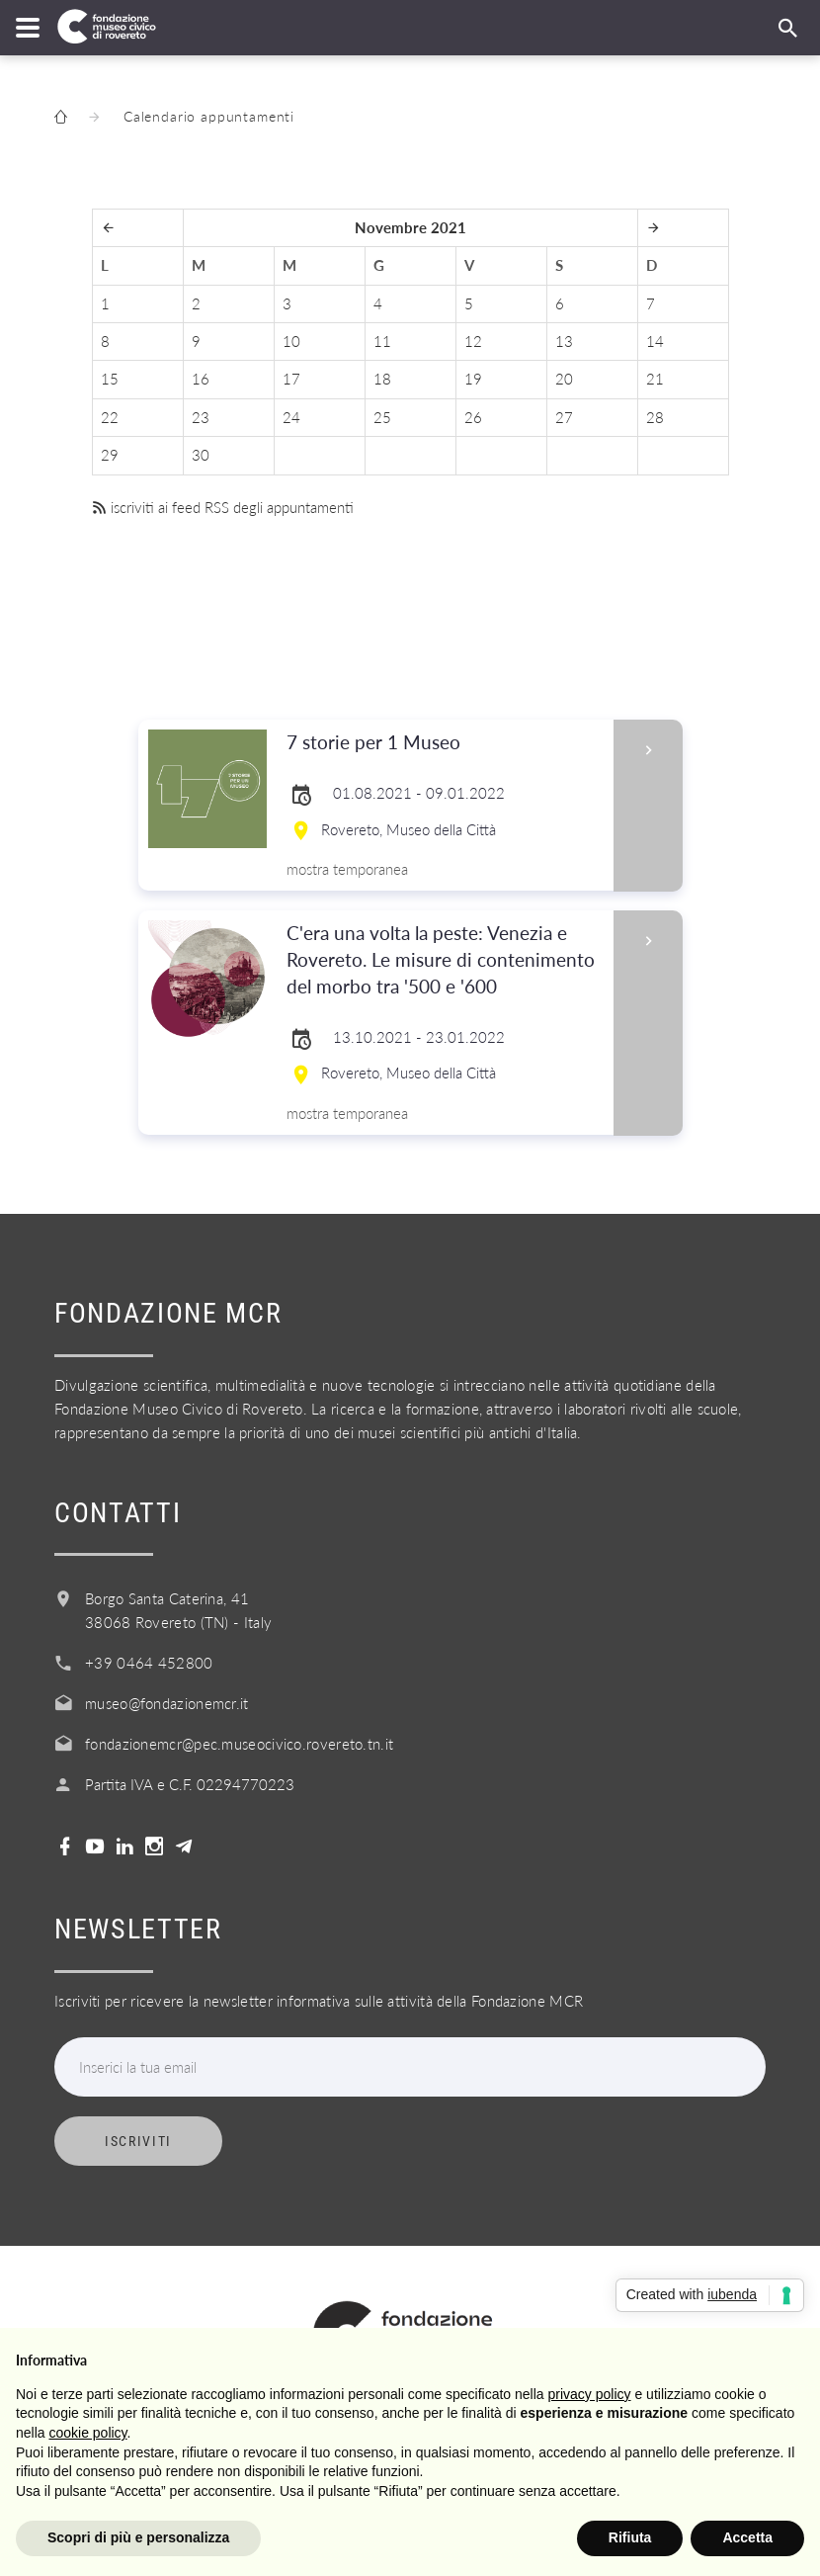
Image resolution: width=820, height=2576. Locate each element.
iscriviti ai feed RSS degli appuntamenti (223, 507)
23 (200, 417)
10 (291, 341)
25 (382, 417)
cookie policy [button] (87, 2433)
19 (473, 378)
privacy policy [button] (589, 2394)
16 (200, 378)
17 (291, 378)
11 (382, 341)
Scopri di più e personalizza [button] (138, 2537)
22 (110, 417)
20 (564, 378)
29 (110, 455)
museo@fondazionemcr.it (167, 1703)
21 (655, 378)
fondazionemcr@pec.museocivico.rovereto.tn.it (239, 1744)
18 (382, 378)
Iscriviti (138, 2141)
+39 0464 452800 (149, 1663)
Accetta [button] (747, 2537)
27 (564, 417)
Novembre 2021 (410, 227)
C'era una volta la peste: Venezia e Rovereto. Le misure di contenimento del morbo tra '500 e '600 (444, 960)
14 (655, 341)
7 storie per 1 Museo (444, 743)
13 (564, 341)
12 (473, 341)
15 (110, 378)
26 (473, 417)
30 (200, 455)
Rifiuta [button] (630, 2537)
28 (655, 417)
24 (291, 417)
